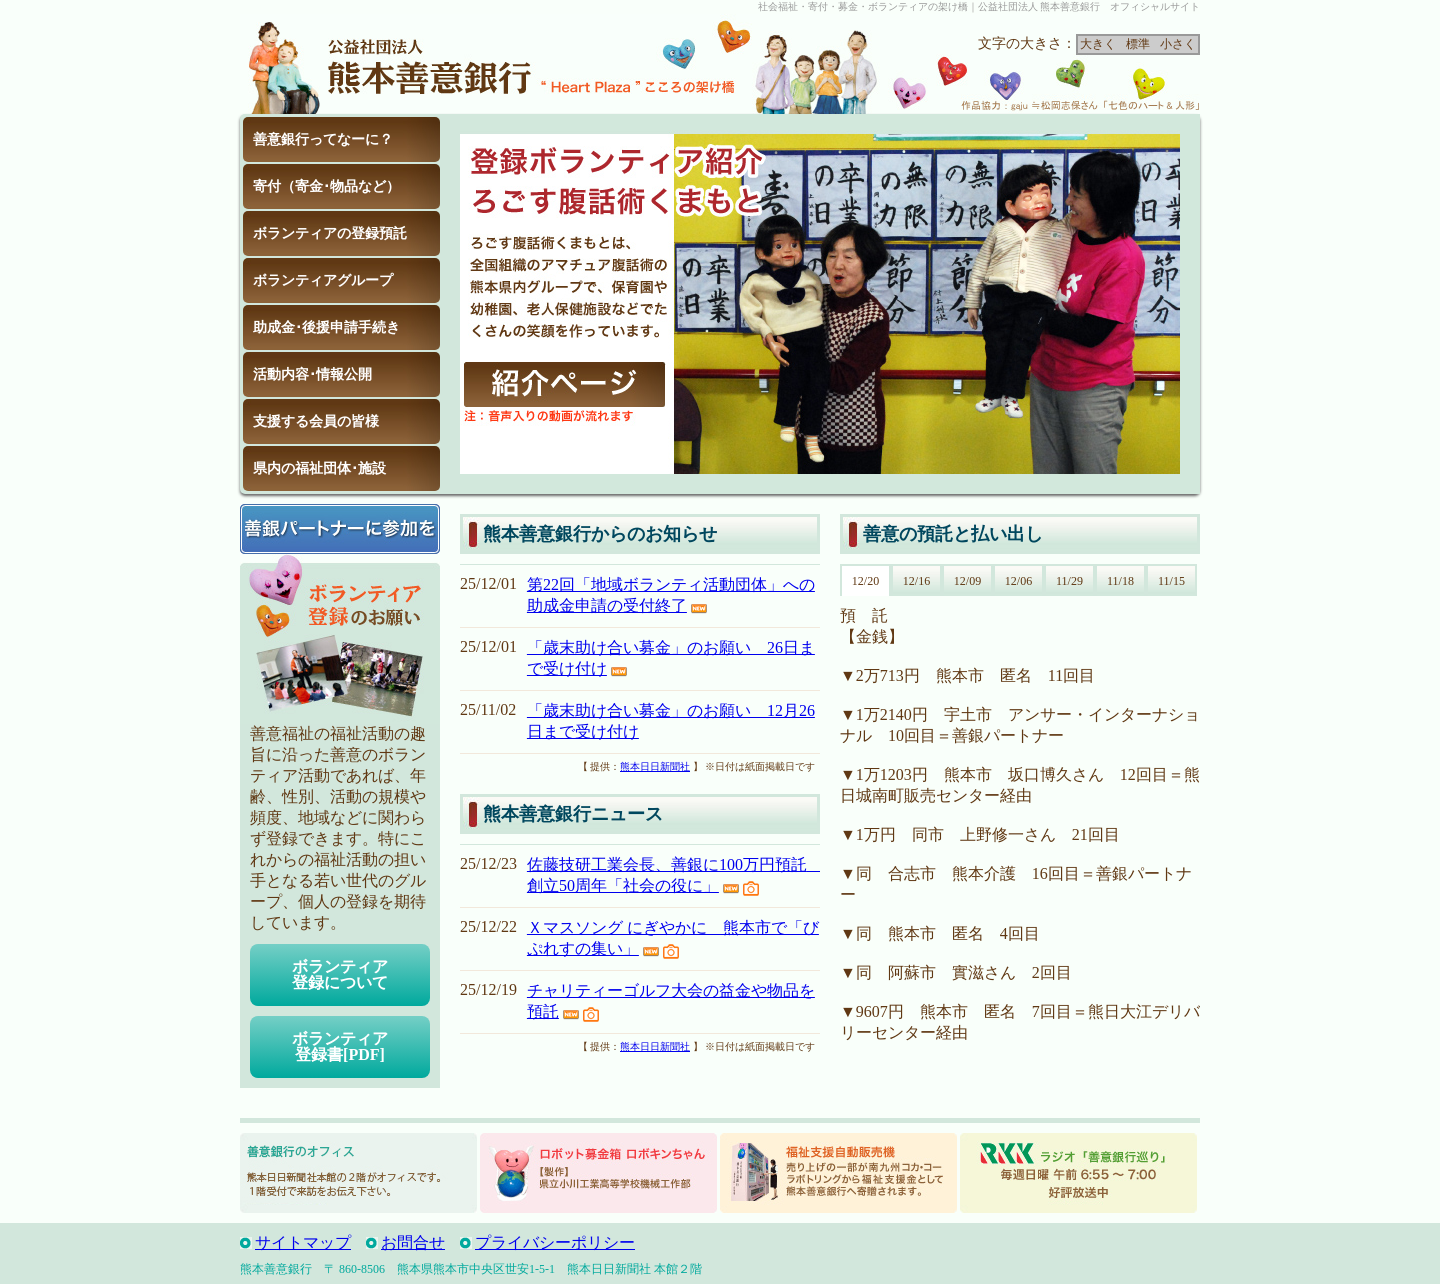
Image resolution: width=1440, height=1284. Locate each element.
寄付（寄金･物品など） (326, 186)
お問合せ (413, 1242)
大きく (1098, 44)
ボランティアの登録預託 (330, 233)
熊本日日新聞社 (655, 766)
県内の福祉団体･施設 (319, 468)
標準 (1138, 44)
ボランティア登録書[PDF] (340, 1046)
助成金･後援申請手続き (326, 327)
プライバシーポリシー (555, 1242)
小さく (1178, 44)
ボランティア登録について (340, 974)
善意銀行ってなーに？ (323, 139)
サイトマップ (303, 1242)
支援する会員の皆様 (316, 421)
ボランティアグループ (323, 280)
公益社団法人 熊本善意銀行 (390, 64)
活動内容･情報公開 (312, 374)
